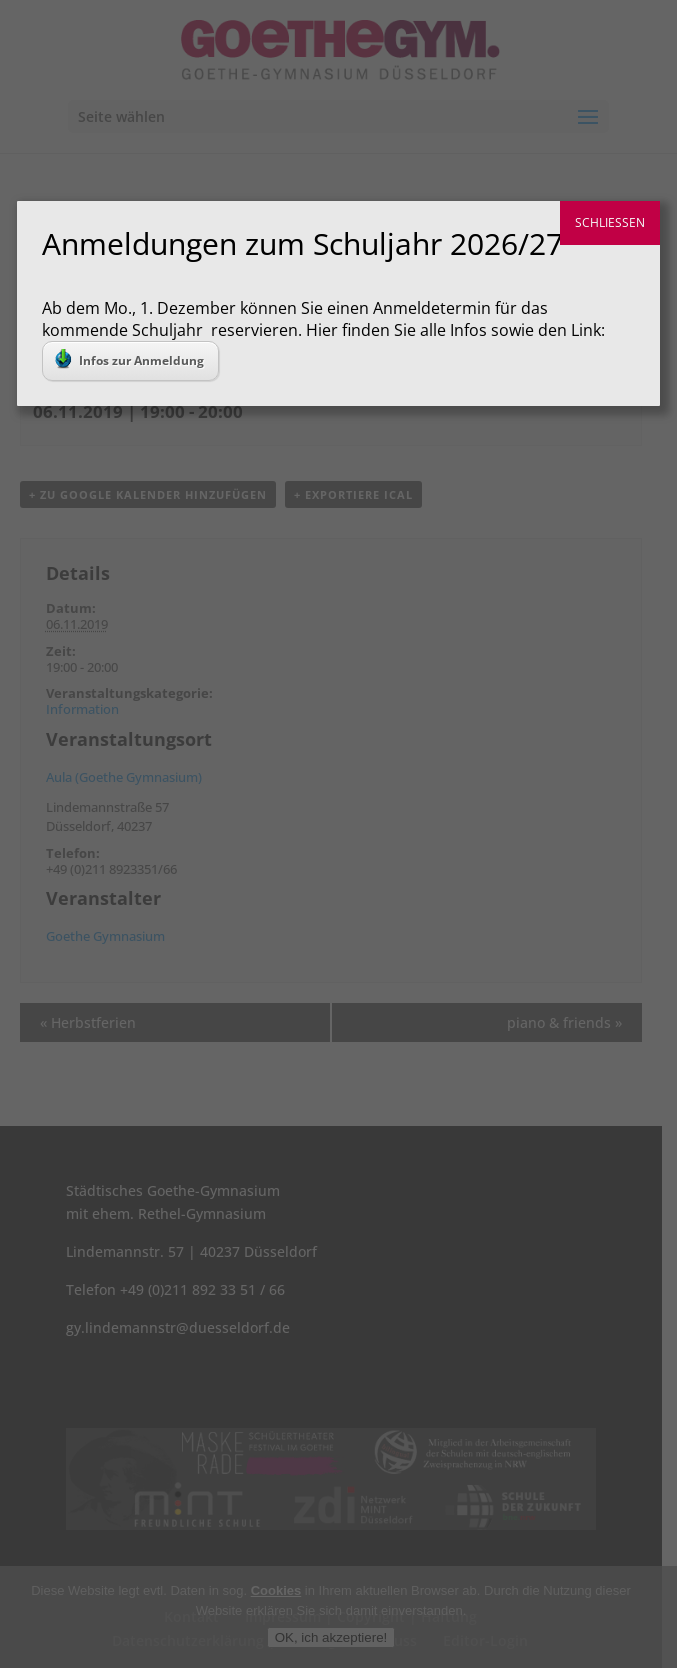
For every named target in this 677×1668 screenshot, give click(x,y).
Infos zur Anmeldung (129, 359)
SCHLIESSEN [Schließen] (610, 222)
